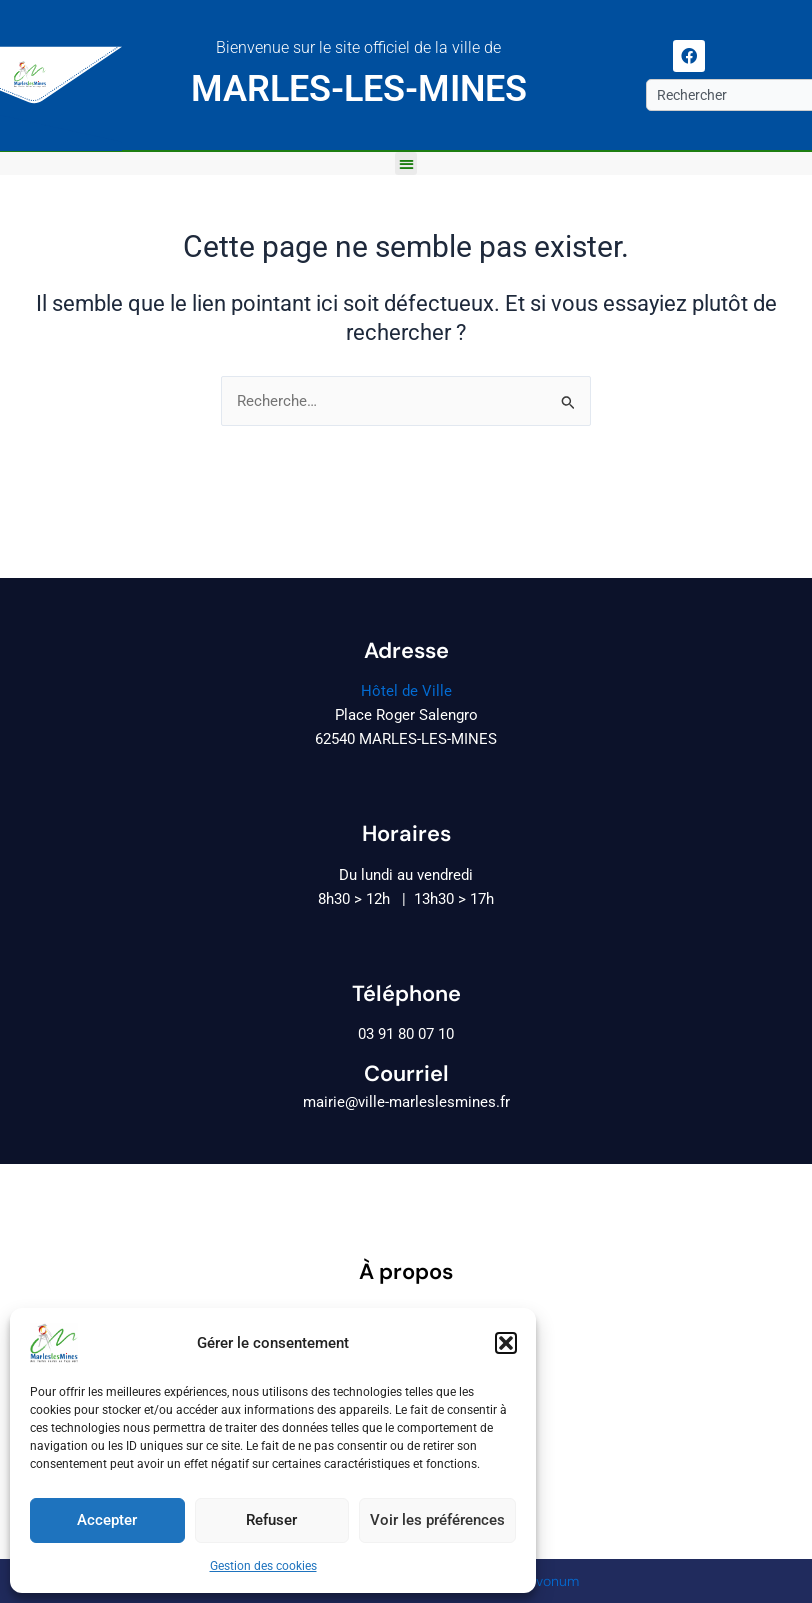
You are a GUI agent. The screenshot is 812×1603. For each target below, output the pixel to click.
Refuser (271, 1520)
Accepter (107, 1520)
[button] (506, 1343)
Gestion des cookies (263, 1566)
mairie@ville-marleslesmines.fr (406, 1102)
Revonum (549, 1581)
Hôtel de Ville (406, 691)
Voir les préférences (437, 1520)
